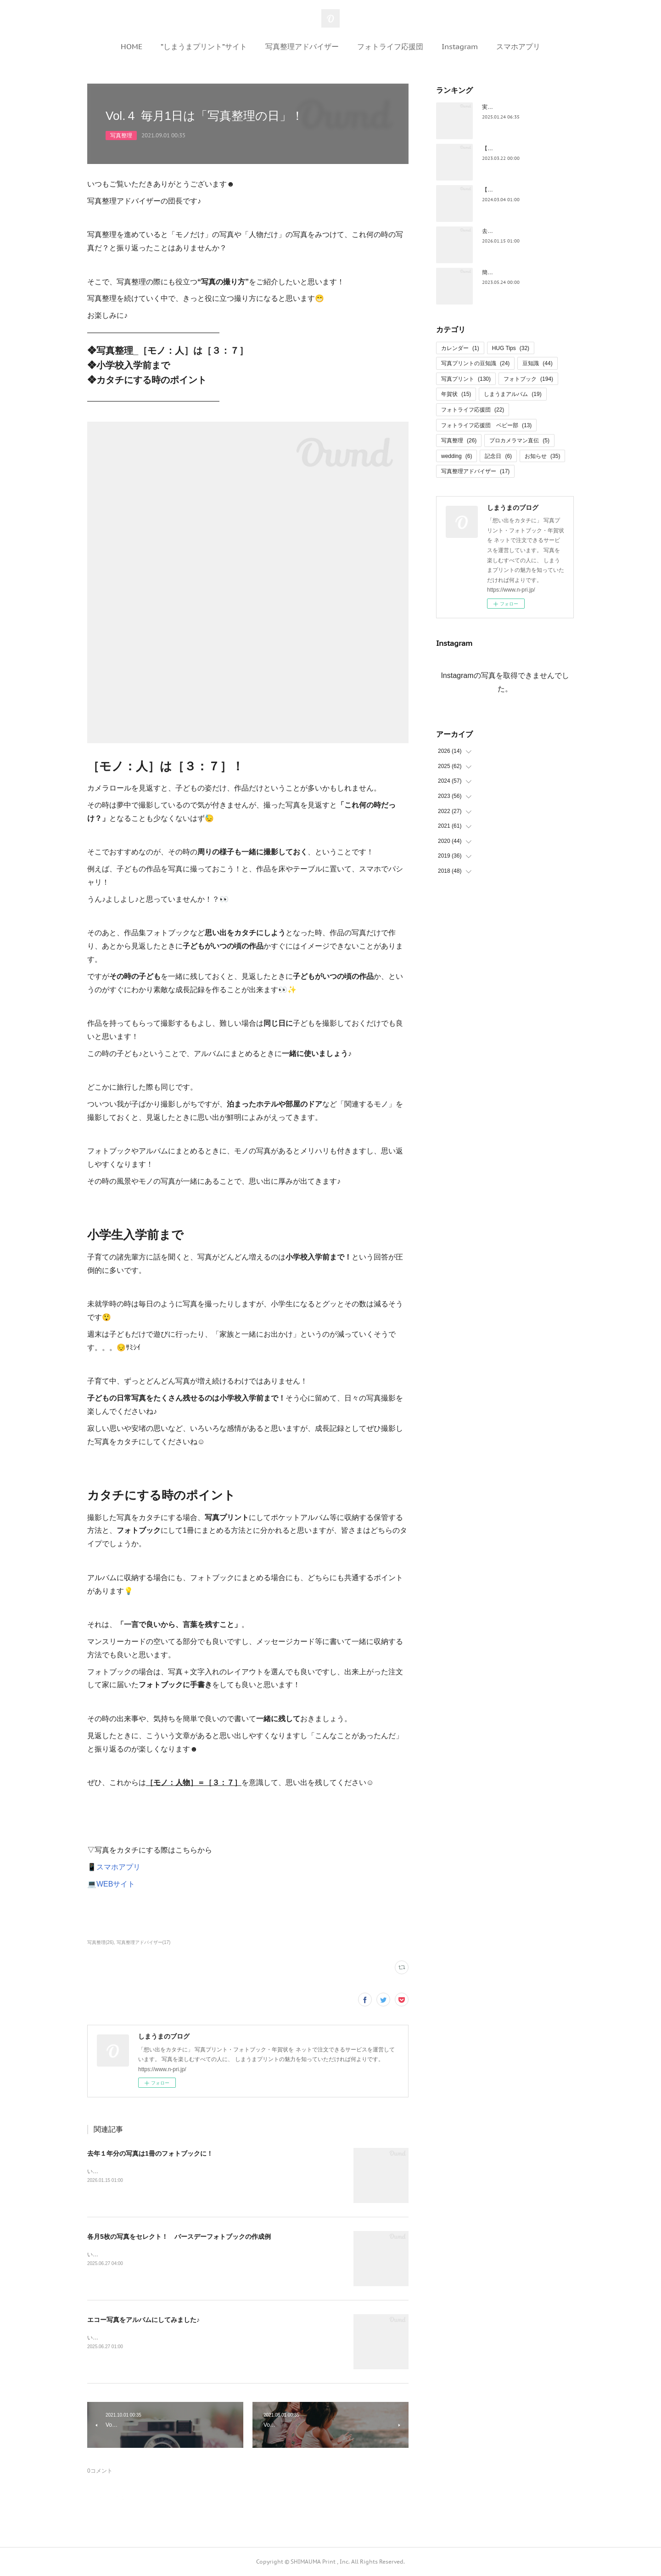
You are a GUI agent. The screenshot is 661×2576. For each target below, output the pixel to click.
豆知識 (537, 363)
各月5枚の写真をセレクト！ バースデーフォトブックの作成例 (179, 2236)
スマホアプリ (518, 46)
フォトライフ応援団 (390, 46)
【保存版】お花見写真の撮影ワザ (523, 148)
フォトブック (528, 379)
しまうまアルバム (512, 394)
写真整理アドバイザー (302, 46)
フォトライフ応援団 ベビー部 (486, 425)
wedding (456, 456)
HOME (131, 46)
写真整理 (121, 135)
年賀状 (456, 394)
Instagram (460, 46)
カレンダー (460, 348)
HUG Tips (510, 348)
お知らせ (542, 456)
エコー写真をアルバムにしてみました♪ (143, 2319)
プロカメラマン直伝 (519, 440)
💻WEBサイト (111, 1884)
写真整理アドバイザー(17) (144, 1942)
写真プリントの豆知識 (475, 363)
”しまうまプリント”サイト (204, 46)
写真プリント (466, 379)
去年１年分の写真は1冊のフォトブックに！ (150, 2153)
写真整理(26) (100, 1942)
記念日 (498, 456)
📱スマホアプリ (113, 1867)
